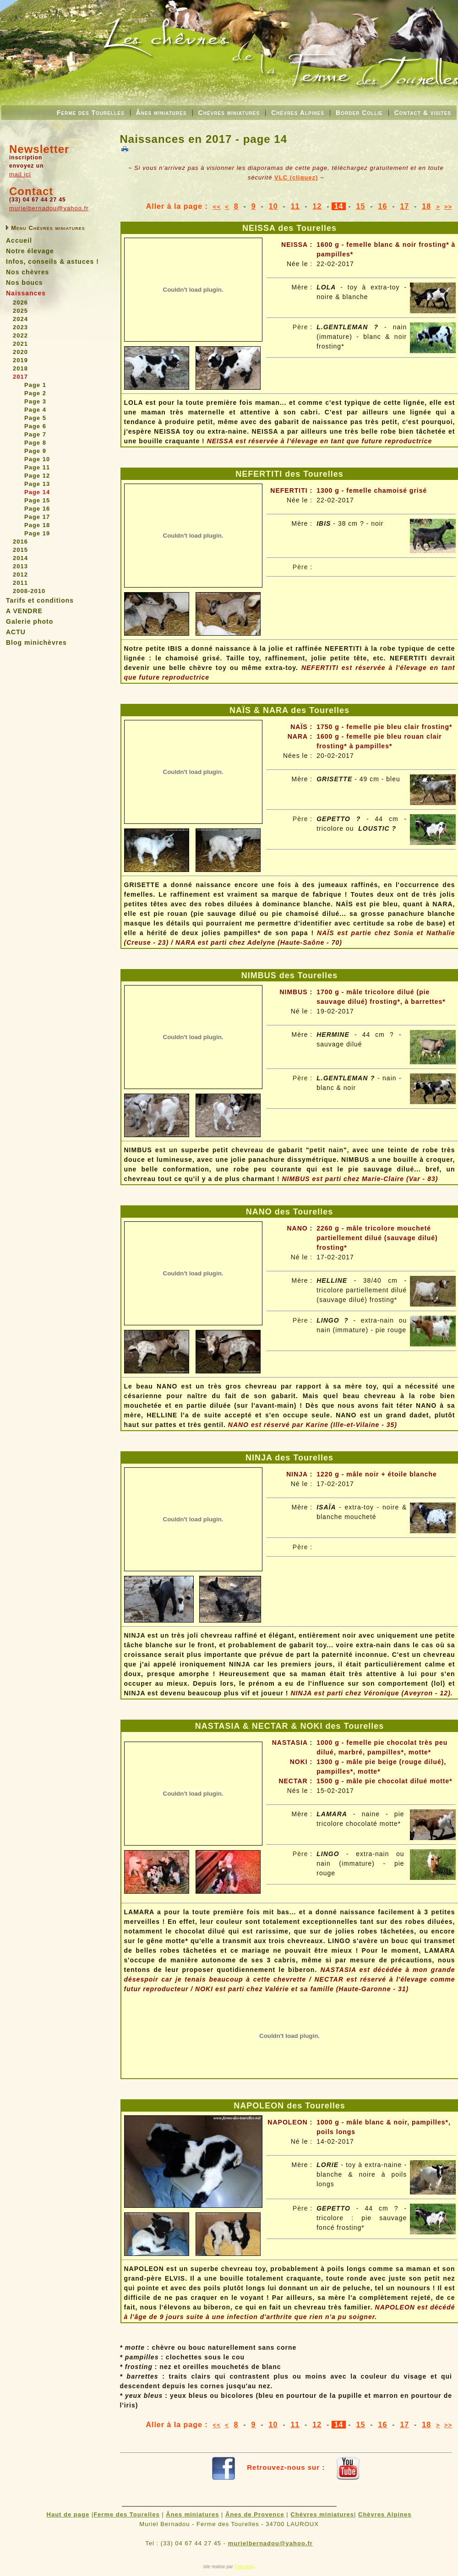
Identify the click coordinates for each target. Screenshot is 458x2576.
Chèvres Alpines (297, 112)
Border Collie (359, 112)
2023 (20, 327)
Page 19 (37, 533)
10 (273, 206)
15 (360, 206)
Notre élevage (30, 251)
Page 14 (37, 492)
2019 (20, 360)
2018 (20, 368)
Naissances (26, 293)
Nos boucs (24, 282)
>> (448, 206)
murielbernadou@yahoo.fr (49, 208)
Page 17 (37, 516)
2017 (20, 376)
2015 (20, 549)
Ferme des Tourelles (91, 112)
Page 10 (37, 459)
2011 (20, 582)
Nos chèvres (27, 272)
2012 (20, 574)
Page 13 (37, 483)
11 (295, 206)
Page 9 (35, 450)
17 (404, 206)
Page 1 (35, 384)
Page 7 (35, 434)
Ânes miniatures (161, 112)
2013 (20, 566)
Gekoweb (243, 2566)
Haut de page (68, 2514)
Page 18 (37, 525)
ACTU (16, 632)
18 (426, 206)
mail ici (20, 174)
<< (217, 206)
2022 (20, 335)
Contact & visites (422, 112)
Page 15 (37, 500)
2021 (20, 343)
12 (317, 206)
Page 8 (35, 442)
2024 (20, 319)
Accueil (19, 240)
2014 (20, 558)
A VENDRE (24, 611)
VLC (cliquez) (296, 177)
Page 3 (35, 401)
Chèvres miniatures (229, 112)
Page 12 (37, 475)
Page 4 (35, 409)
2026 (20, 302)
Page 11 (37, 467)
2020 (20, 352)
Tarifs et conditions (40, 600)
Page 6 (35, 426)
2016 (20, 541)
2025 (20, 310)
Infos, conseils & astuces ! (52, 261)
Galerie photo (29, 621)
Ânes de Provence (254, 2514)
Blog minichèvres (36, 642)
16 (382, 206)
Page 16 (37, 508)
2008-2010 (29, 591)
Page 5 (35, 417)
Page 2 (35, 393)
